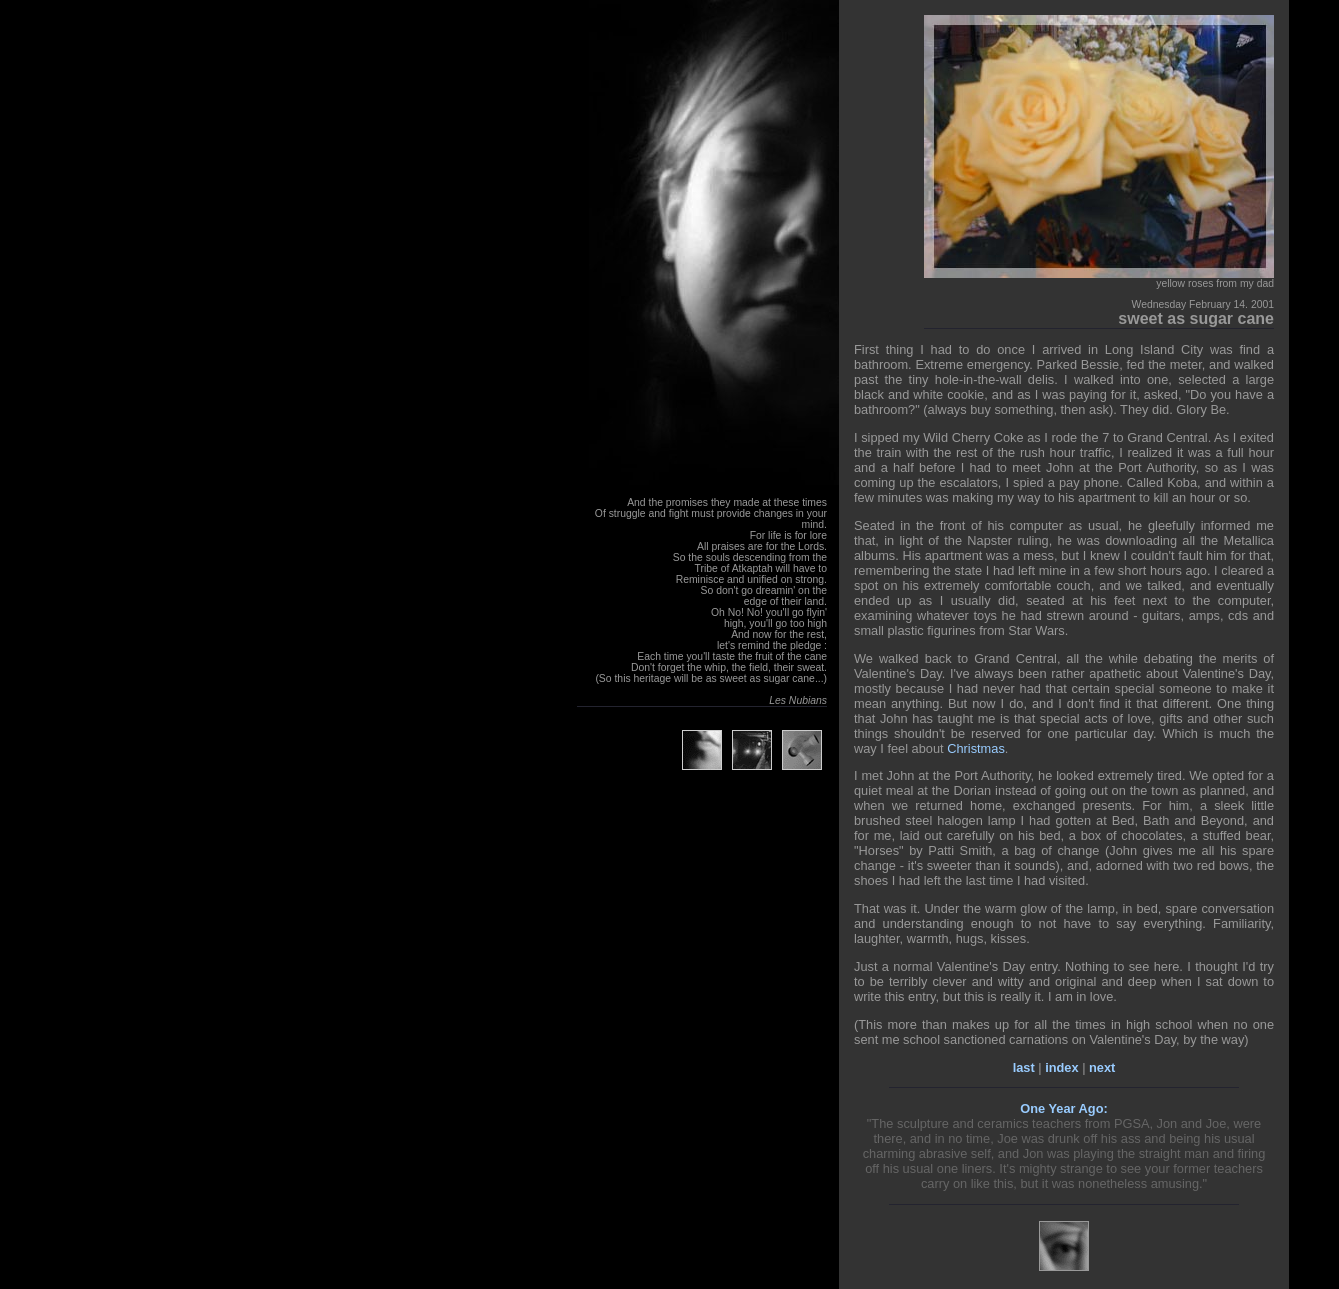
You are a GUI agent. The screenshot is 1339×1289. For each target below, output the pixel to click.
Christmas (976, 748)
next (1102, 1067)
